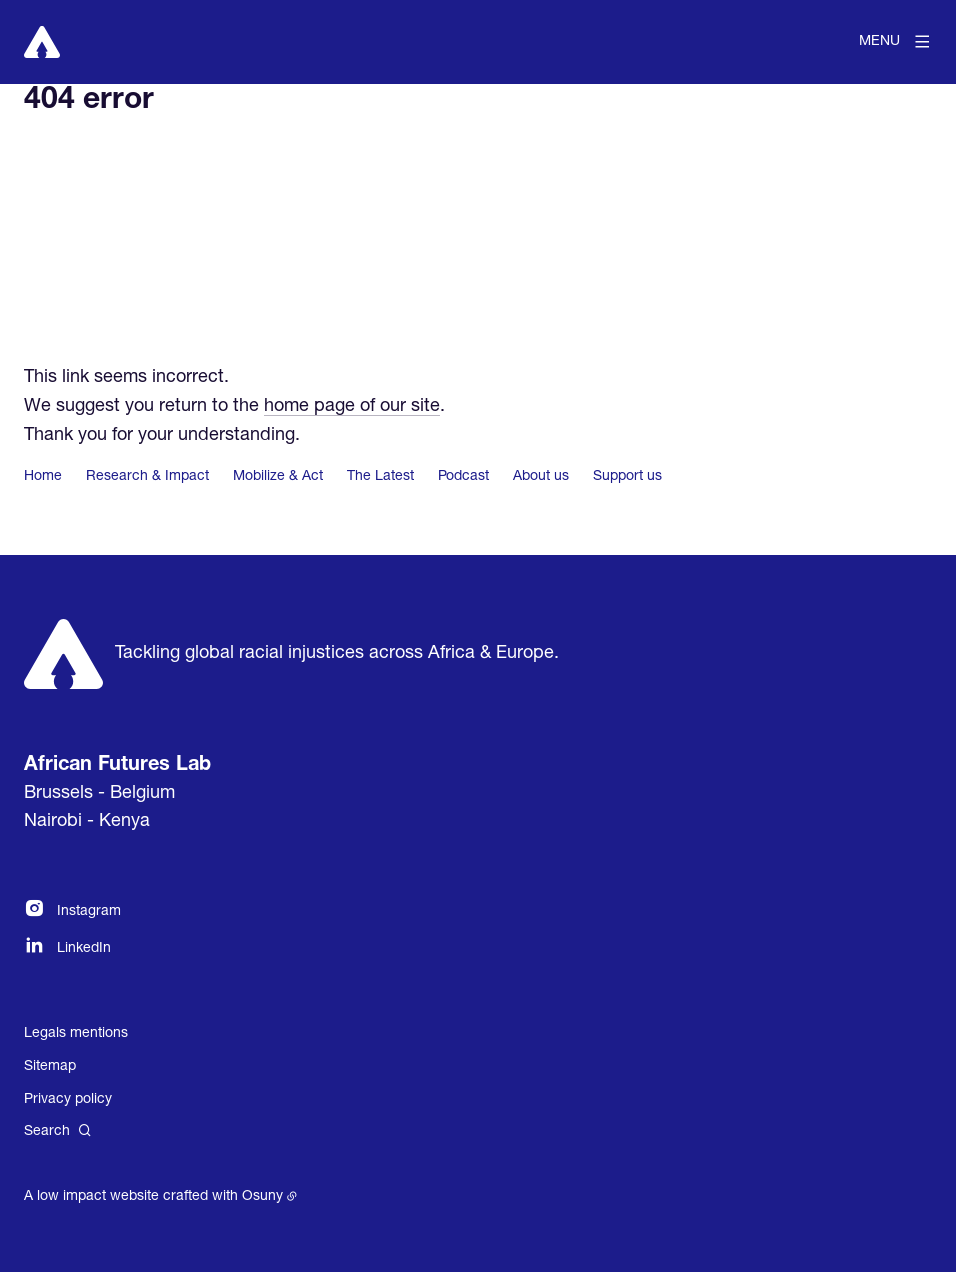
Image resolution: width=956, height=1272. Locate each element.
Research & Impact (147, 477)
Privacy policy (68, 1100)
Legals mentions (76, 1034)
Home (43, 477)
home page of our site (352, 407)
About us (541, 477)
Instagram (89, 912)
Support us (627, 477)
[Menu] (895, 42)
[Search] (58, 1131)
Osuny (262, 1197)
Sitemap (50, 1067)
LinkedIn (84, 949)
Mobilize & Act (278, 477)
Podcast (463, 477)
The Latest (380, 477)
